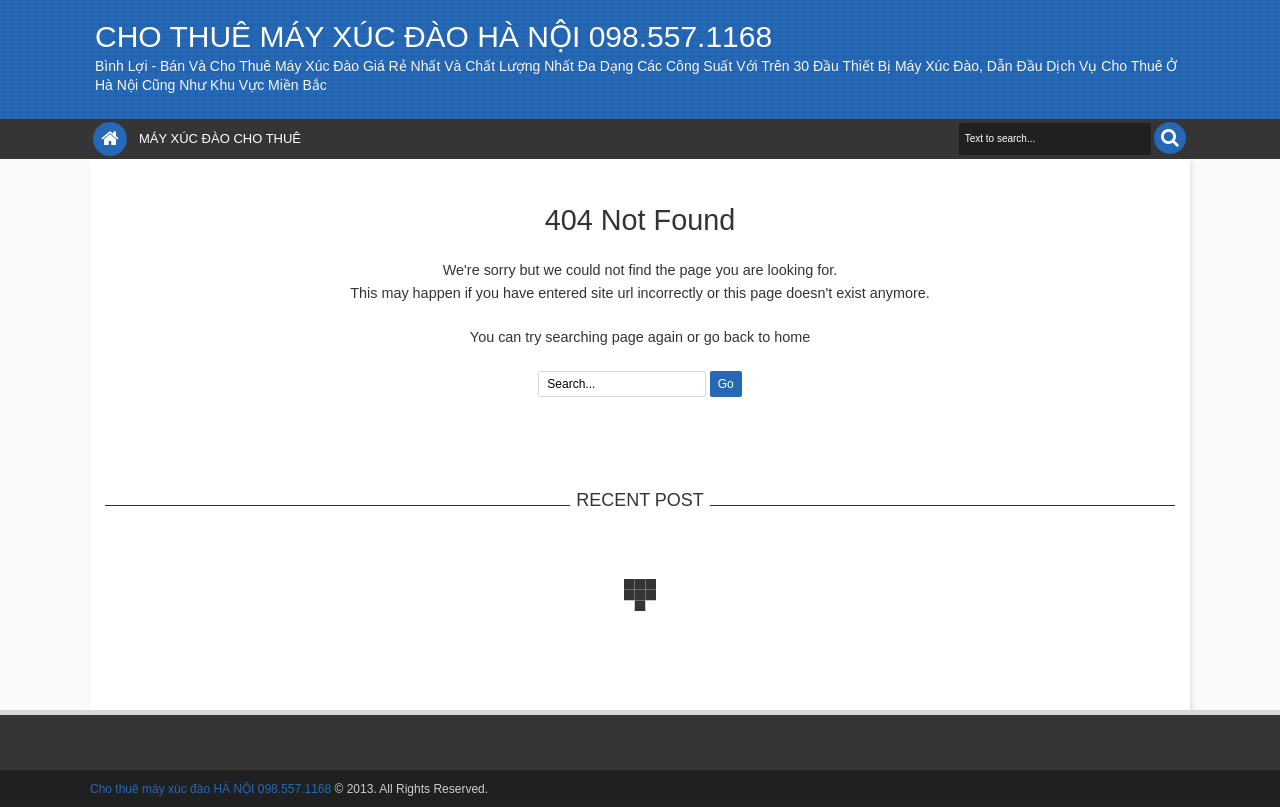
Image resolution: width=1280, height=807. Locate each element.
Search (1170, 138)
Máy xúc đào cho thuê (220, 138)
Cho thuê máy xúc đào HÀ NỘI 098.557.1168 (433, 36)
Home (110, 139)
